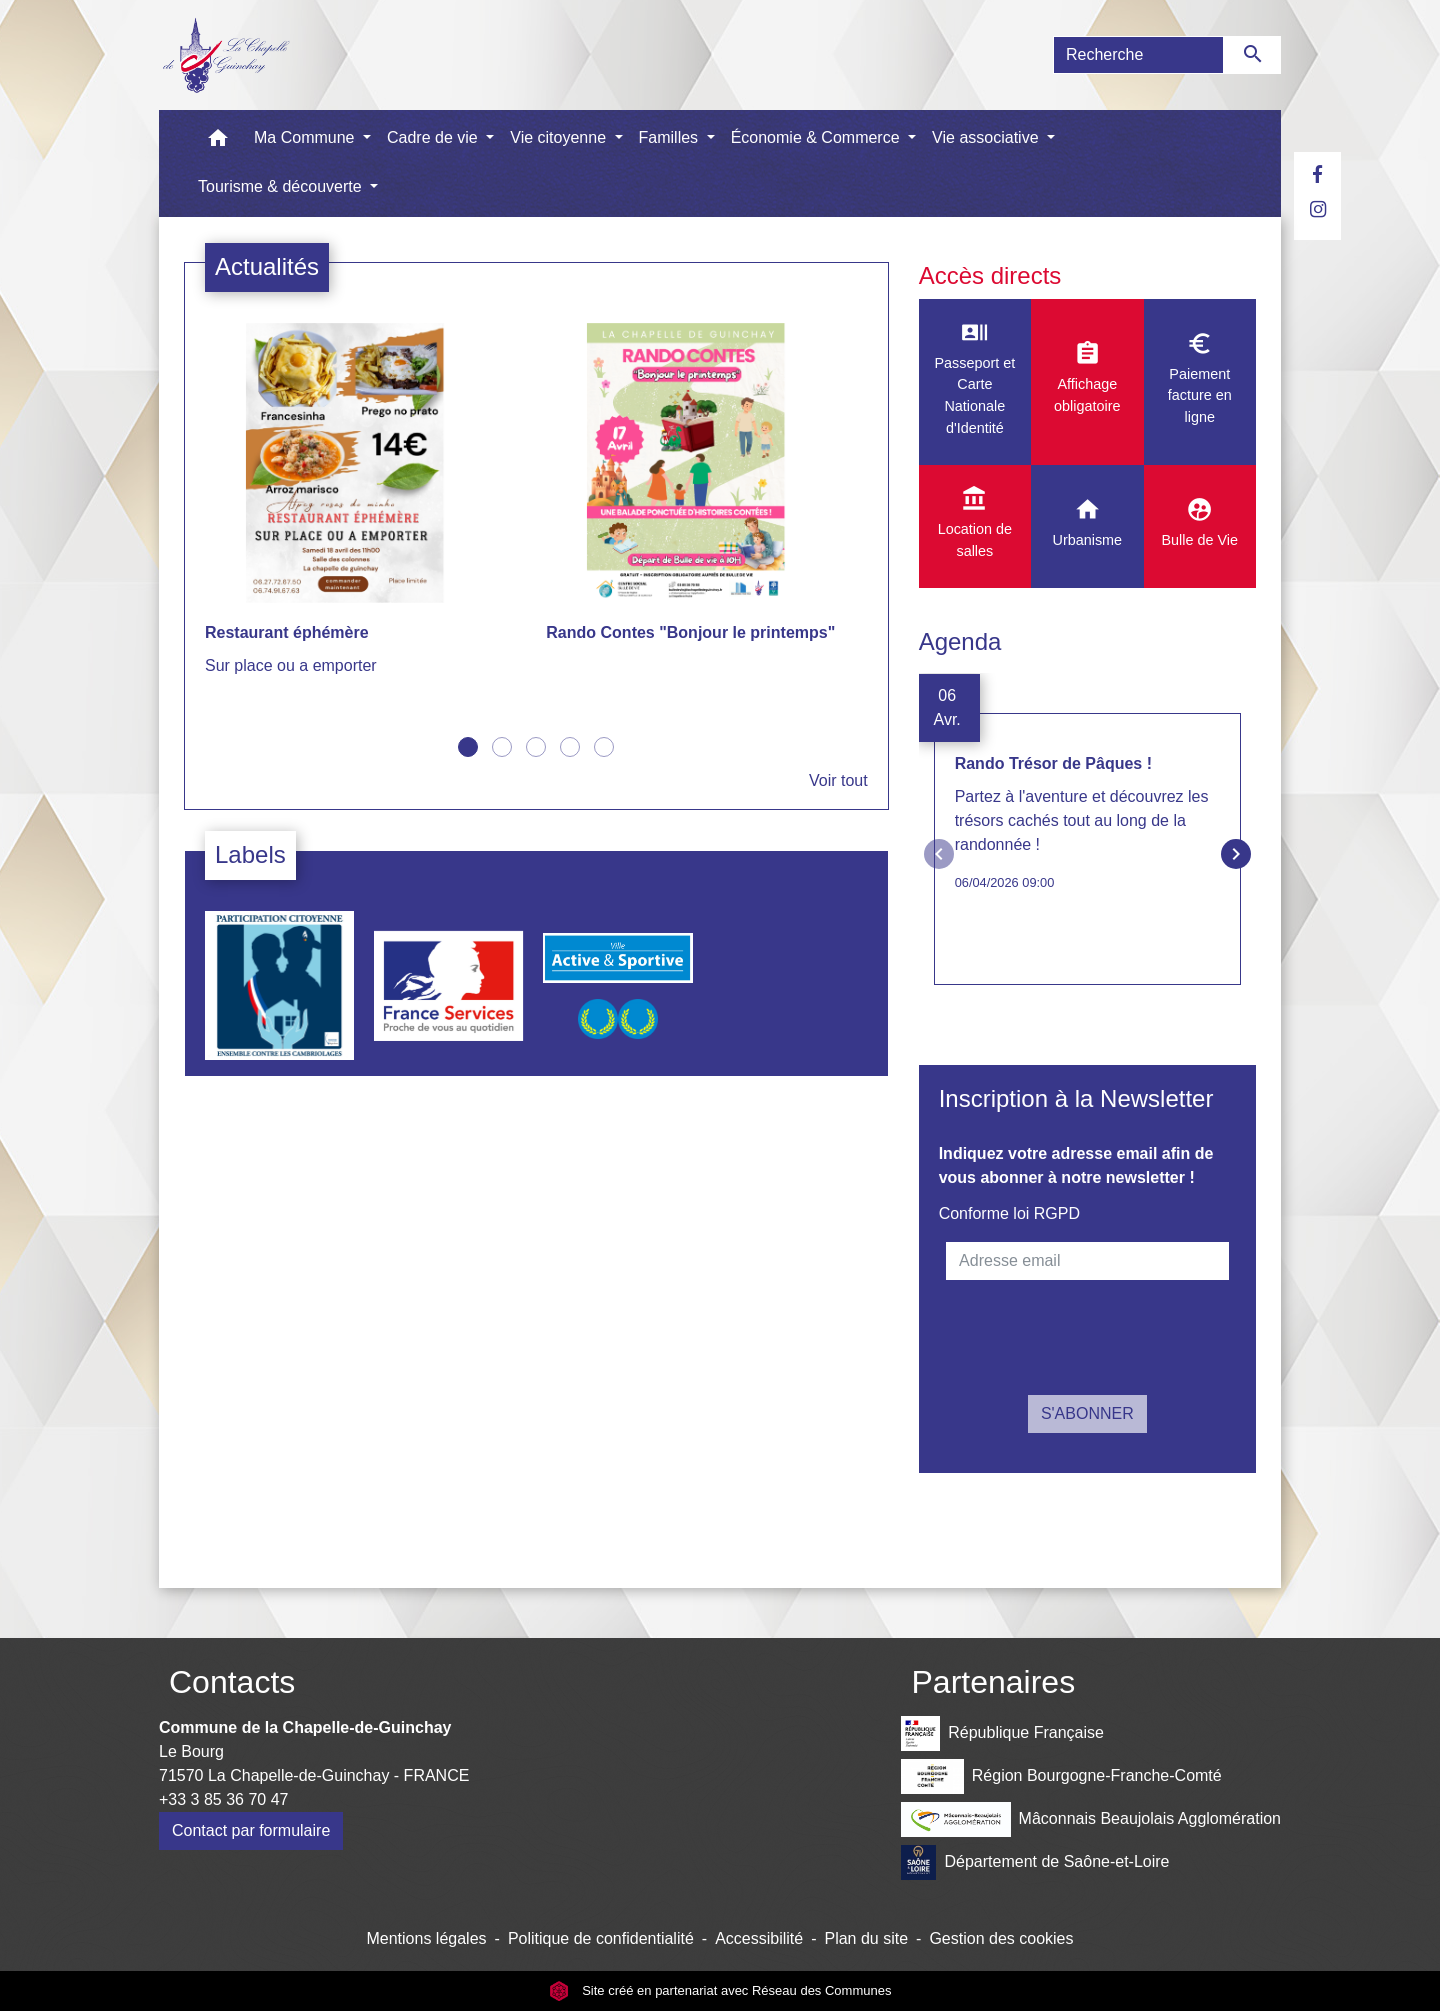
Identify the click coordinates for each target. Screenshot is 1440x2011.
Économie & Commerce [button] (817, 137)
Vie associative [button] (987, 137)
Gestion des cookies (1001, 1938)
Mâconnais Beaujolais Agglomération (1091, 1819)
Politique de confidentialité (601, 1938)
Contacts (232, 1682)
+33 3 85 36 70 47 (223, 1799)
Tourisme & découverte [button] (282, 186)
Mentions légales (426, 1938)
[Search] (1138, 55)
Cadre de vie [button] (434, 137)
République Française (1002, 1733)
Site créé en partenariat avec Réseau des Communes (720, 1990)
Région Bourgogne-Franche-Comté (1061, 1776)
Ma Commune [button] (306, 137)
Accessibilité (759, 1938)
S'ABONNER (1087, 1413)
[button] (218, 142)
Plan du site (866, 1938)
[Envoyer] (1252, 55)
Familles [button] (671, 137)
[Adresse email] (1087, 1261)
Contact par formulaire (251, 1830)
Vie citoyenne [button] (560, 137)
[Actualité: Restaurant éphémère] (365, 510)
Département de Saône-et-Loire (1035, 1862)
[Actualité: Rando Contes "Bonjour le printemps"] (706, 498)
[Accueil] (225, 55)
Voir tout (838, 780)
